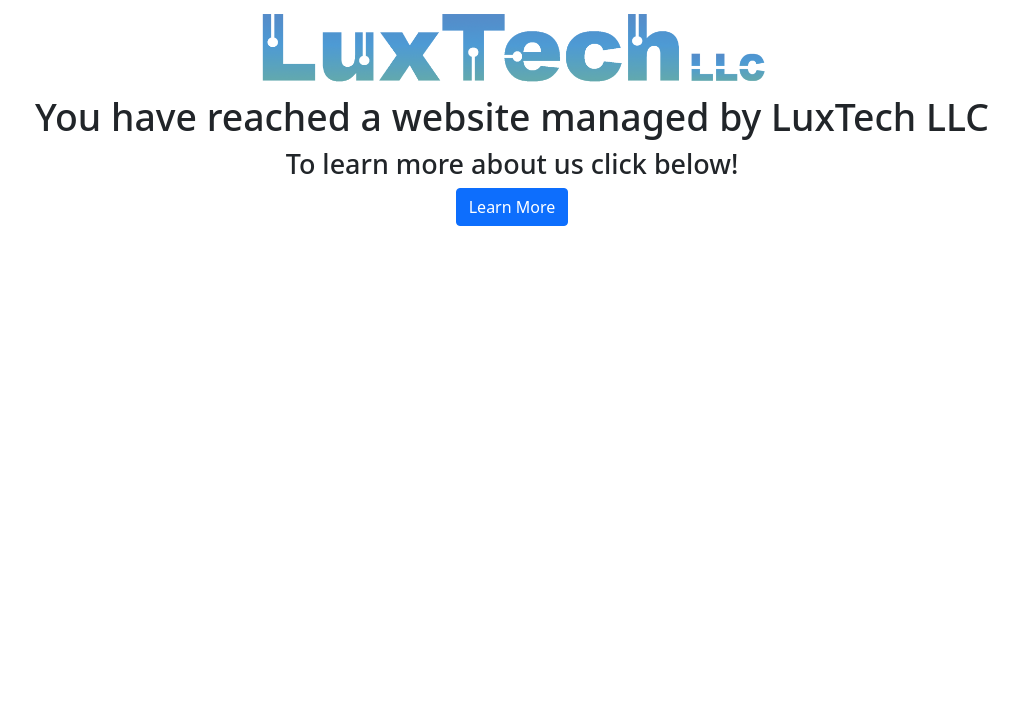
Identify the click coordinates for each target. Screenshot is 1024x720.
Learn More (512, 207)
